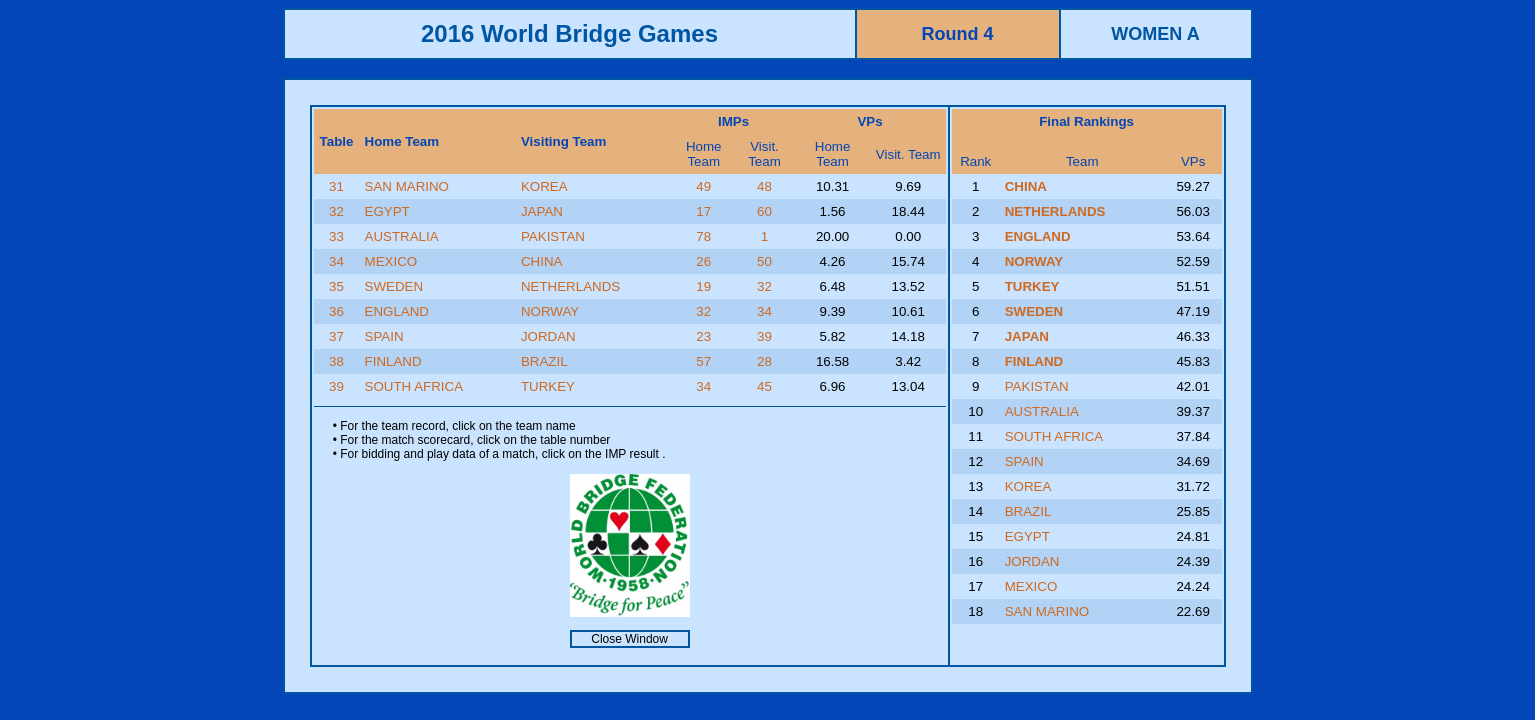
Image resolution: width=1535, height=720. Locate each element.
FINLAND (393, 361)
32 (336, 211)
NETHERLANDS (570, 286)
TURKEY (548, 386)
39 (764, 336)
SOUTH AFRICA (414, 386)
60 (764, 211)
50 (764, 261)
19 (703, 286)
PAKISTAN (553, 236)
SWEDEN (394, 286)
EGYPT (387, 211)
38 (336, 361)
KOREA (544, 186)
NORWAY (550, 311)
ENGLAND (397, 311)
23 (703, 336)
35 (336, 286)
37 (336, 336)
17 (703, 211)
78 (703, 236)
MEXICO (391, 261)
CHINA (541, 261)
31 (336, 186)
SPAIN (384, 336)
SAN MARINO (407, 186)
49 (703, 186)
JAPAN (542, 211)
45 (764, 386)
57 (703, 361)
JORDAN (548, 336)
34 (336, 261)
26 (703, 261)
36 (336, 311)
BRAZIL (544, 361)
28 (764, 361)
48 (764, 186)
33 (336, 236)
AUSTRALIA (402, 236)
